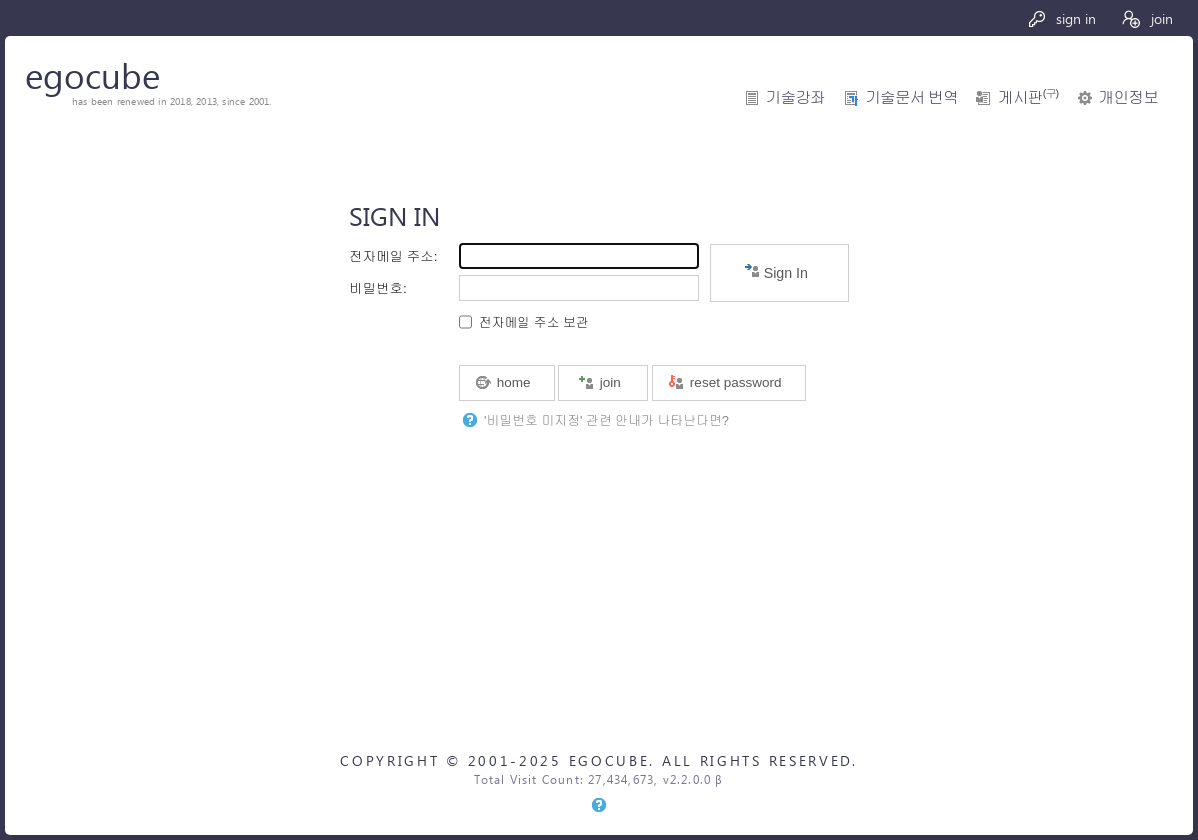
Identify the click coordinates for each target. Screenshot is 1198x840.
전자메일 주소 (391, 256)
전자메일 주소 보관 (534, 322)
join (1146, 18)
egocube (92, 74)
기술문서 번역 (911, 97)
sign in (1061, 18)
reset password (724, 382)
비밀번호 (376, 288)
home (503, 382)
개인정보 (1128, 97)
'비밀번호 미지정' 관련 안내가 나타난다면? (606, 420)
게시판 (1028, 97)
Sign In (776, 271)
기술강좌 (795, 97)
